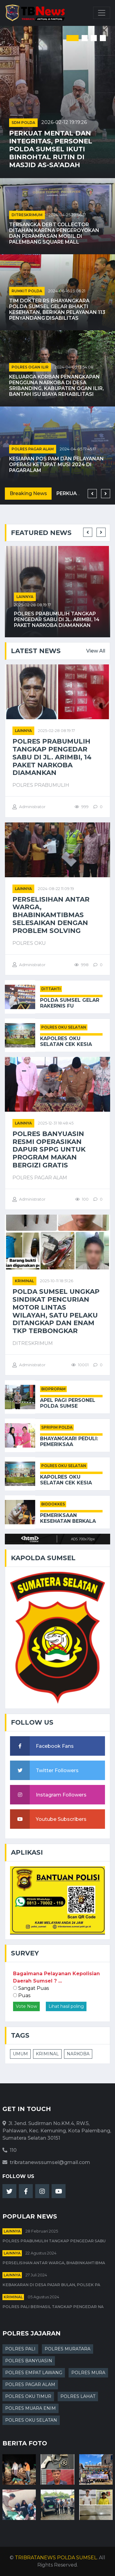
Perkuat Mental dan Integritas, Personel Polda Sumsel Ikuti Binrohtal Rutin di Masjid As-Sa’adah (50, 148)
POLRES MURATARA (67, 2349)
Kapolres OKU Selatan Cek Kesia (66, 1041)
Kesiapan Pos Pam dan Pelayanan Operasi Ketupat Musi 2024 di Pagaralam (56, 464)
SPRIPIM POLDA (57, 1427)
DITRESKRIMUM (27, 215)
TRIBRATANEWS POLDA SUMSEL (56, 2557)
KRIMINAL (47, 2054)
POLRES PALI (20, 2349)
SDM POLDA (23, 122)
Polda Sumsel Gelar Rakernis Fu (69, 1003)
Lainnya (24, 596)
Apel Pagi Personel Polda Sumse (67, 1403)
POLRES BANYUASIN (28, 2360)
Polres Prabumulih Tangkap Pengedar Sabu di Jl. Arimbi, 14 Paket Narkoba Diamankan (57, 619)
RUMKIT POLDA (27, 291)
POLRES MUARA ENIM (30, 2408)
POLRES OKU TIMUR (28, 2396)
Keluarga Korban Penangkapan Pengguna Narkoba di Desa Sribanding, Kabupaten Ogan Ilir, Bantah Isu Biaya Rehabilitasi (56, 385)
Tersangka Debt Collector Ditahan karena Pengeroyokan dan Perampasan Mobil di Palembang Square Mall (54, 233)
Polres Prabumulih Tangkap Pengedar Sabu (54, 2241)
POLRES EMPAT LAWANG (33, 2372)
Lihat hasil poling (66, 2006)
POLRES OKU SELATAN (63, 1027)
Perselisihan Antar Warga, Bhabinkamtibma (53, 2263)
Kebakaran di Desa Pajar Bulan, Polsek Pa (51, 2284)
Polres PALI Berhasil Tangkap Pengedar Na (52, 2306)
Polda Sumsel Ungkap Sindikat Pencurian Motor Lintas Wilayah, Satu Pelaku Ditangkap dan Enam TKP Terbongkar (56, 1311)
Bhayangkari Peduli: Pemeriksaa (69, 1441)
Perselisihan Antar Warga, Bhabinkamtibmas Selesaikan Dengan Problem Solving (51, 915)
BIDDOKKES (53, 1504)
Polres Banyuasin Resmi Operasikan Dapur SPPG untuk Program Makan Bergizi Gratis (49, 1149)
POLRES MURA (88, 2372)
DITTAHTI (51, 989)
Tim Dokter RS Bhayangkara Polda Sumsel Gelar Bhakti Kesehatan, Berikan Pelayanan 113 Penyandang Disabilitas (57, 309)
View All (95, 651)
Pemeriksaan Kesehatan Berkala (68, 1518)
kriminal (24, 1281)
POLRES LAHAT (77, 2396)
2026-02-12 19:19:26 (64, 122)
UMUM (20, 2054)
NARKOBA (78, 2054)
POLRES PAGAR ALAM (33, 449)
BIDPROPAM (53, 1389)
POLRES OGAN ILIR (30, 367)
